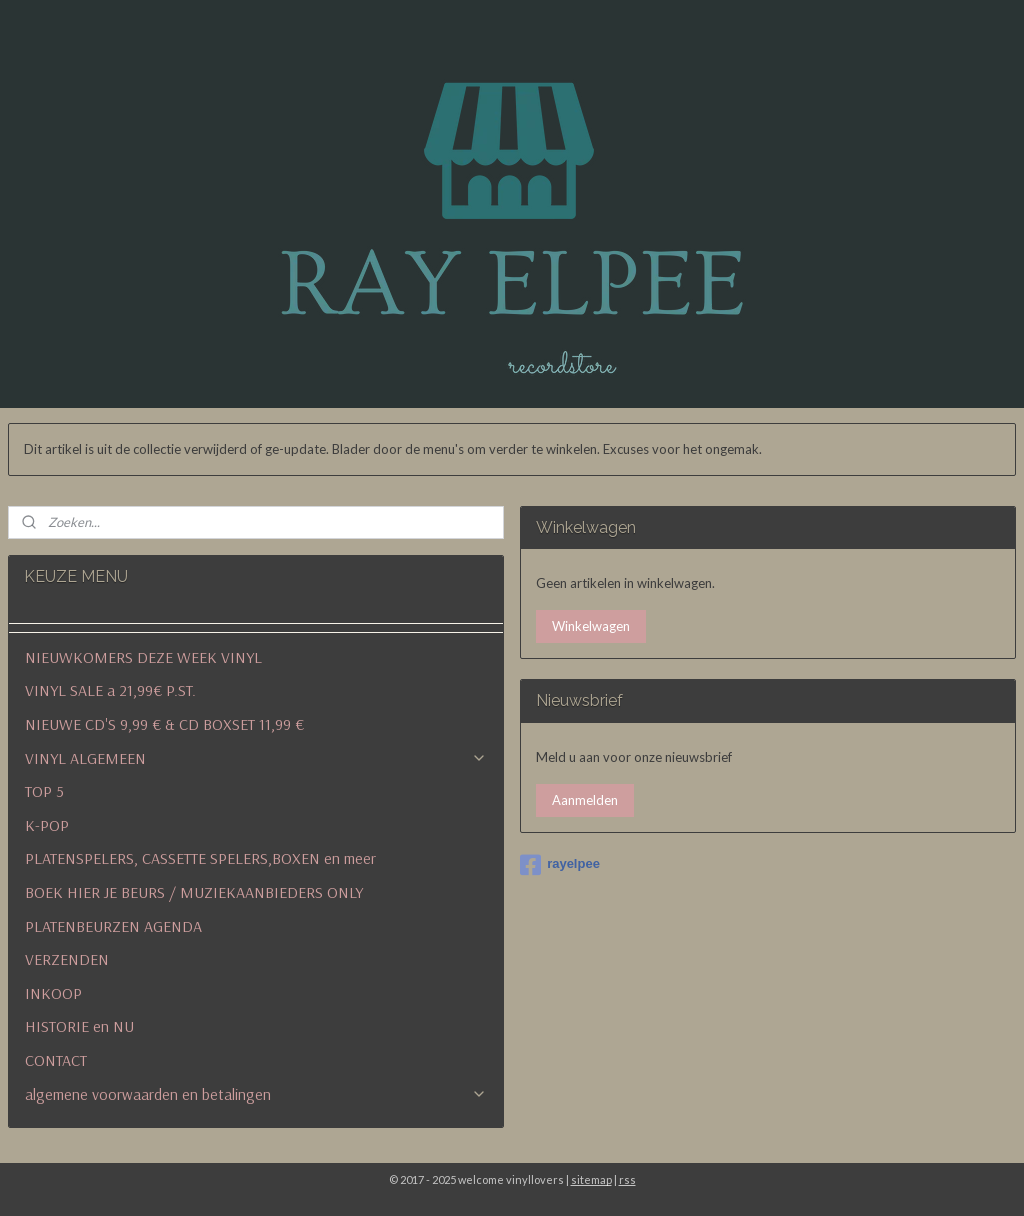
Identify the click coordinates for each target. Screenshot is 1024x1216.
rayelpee (560, 865)
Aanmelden (585, 800)
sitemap (591, 1179)
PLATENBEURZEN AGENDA (113, 926)
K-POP (47, 825)
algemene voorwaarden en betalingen (256, 1094)
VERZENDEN (67, 959)
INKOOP (53, 993)
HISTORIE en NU (79, 1026)
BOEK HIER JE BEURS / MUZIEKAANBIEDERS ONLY (194, 892)
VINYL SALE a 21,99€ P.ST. (110, 690)
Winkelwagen (591, 626)
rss (627, 1179)
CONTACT (56, 1060)
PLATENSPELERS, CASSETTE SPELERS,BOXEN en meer (200, 858)
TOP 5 (44, 791)
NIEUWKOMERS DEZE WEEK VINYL (143, 657)
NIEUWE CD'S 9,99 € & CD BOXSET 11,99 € (164, 724)
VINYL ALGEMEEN (256, 758)
